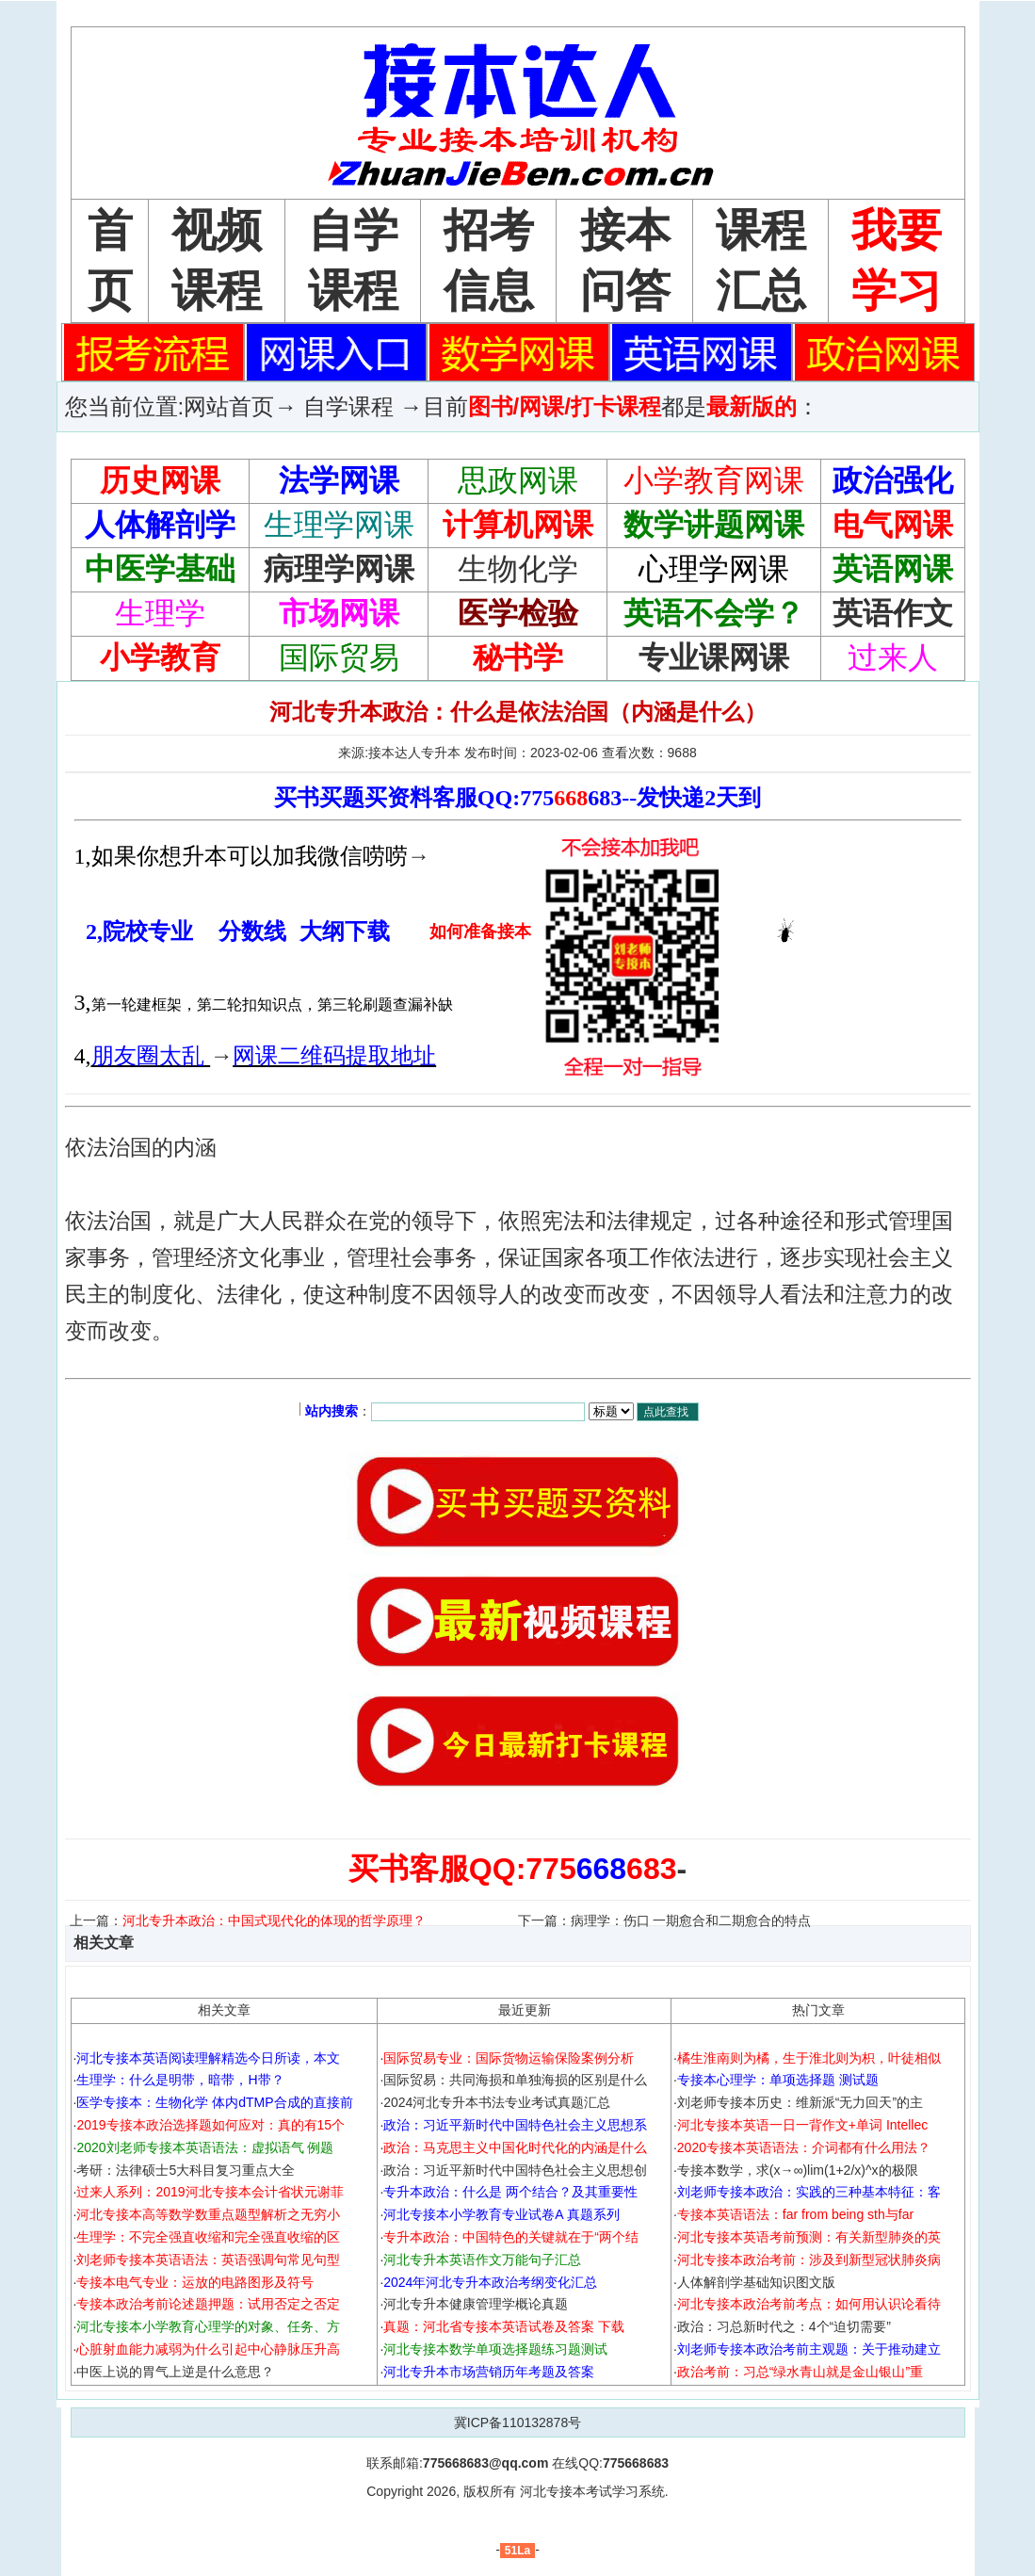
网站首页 (229, 406)
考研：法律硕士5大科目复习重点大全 (185, 2170)
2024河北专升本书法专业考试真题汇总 (496, 2102)
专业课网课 (714, 657)
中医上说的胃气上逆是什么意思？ (175, 2371)
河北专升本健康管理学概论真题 (475, 2303)
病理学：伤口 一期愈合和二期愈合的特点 (691, 1920)
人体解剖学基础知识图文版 (756, 2282)
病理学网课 (339, 569)
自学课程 (348, 406)
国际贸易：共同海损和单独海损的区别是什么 (515, 2079)
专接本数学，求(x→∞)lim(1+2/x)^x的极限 (797, 2170)
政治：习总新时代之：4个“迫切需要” (784, 2326)
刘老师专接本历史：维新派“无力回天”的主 (800, 2102)
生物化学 (518, 569)
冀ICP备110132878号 (517, 2422)
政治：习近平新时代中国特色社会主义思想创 (515, 2170)
